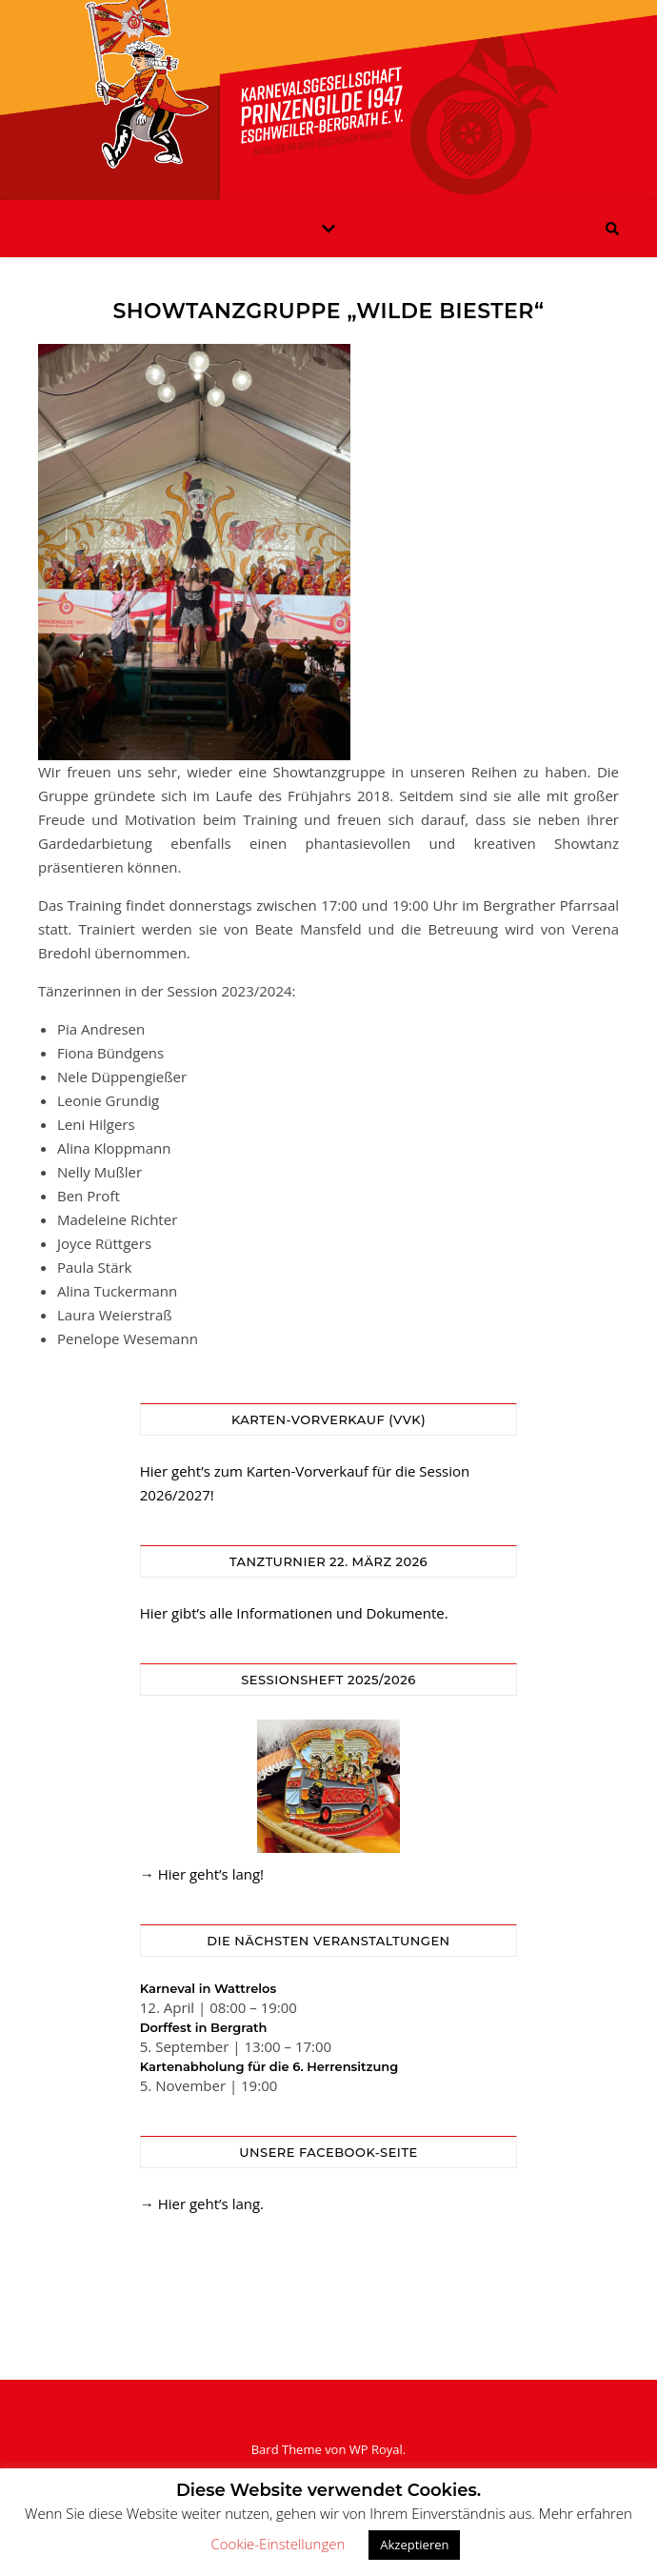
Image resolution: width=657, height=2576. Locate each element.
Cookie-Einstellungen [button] (278, 2543)
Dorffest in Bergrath (204, 2027)
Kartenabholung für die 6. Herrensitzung (269, 2066)
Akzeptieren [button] (414, 2544)
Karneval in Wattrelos (208, 1988)
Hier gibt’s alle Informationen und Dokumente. (294, 1612)
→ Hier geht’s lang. (202, 2203)
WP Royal (376, 2449)
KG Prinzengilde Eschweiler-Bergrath (328, 88)
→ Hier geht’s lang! (202, 1873)
